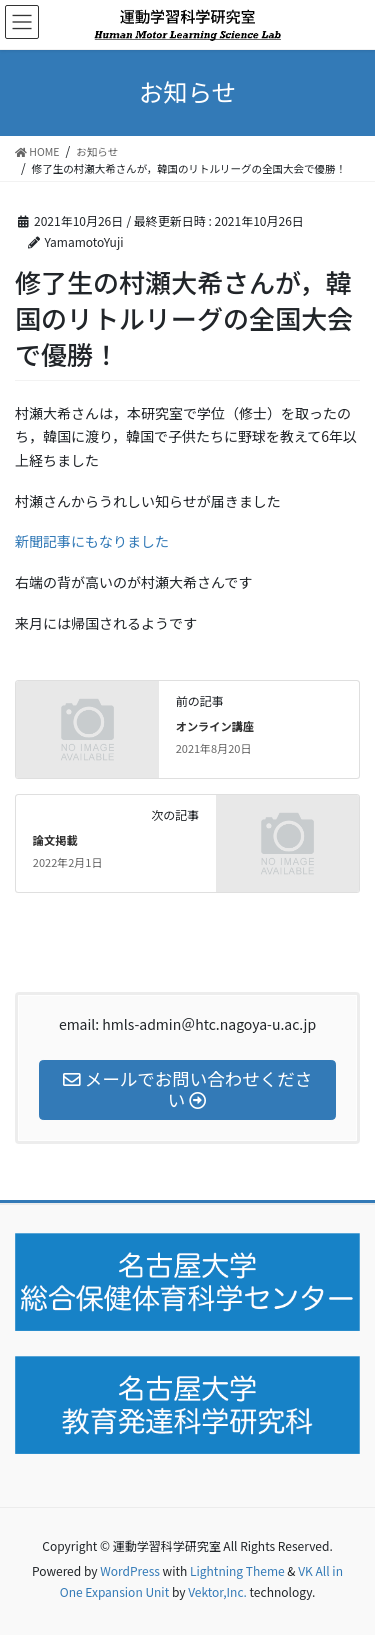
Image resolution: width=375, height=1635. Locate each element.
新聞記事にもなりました (92, 541)
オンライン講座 (215, 726)
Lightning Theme (237, 1570)
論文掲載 (55, 840)
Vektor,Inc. (217, 1591)
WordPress (130, 1570)
